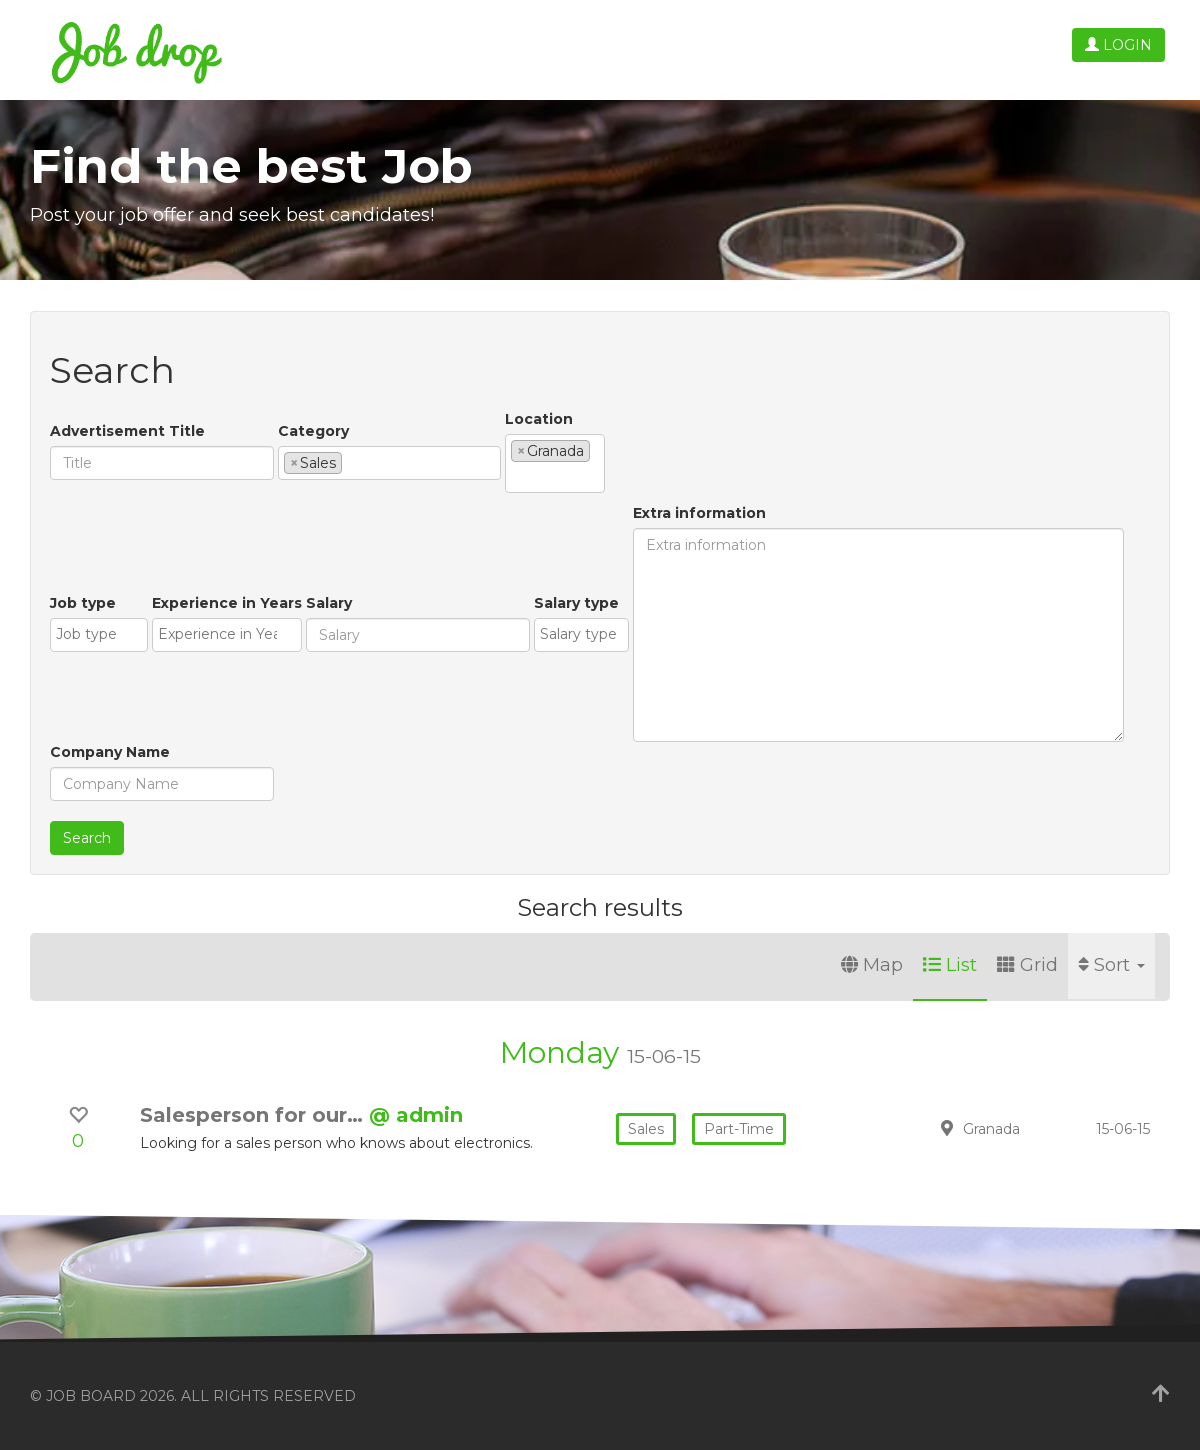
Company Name (110, 752)
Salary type (576, 603)
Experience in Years (227, 603)
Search (87, 838)
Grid (1027, 965)
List (950, 965)
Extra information (699, 513)
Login (1118, 45)
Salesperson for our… (254, 1115)
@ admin (416, 1115)
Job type (83, 603)
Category (313, 431)
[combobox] (389, 463)
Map (872, 965)
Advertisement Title (127, 431)
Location (539, 419)
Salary (329, 603)
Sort (1111, 965)
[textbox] (352, 462)
